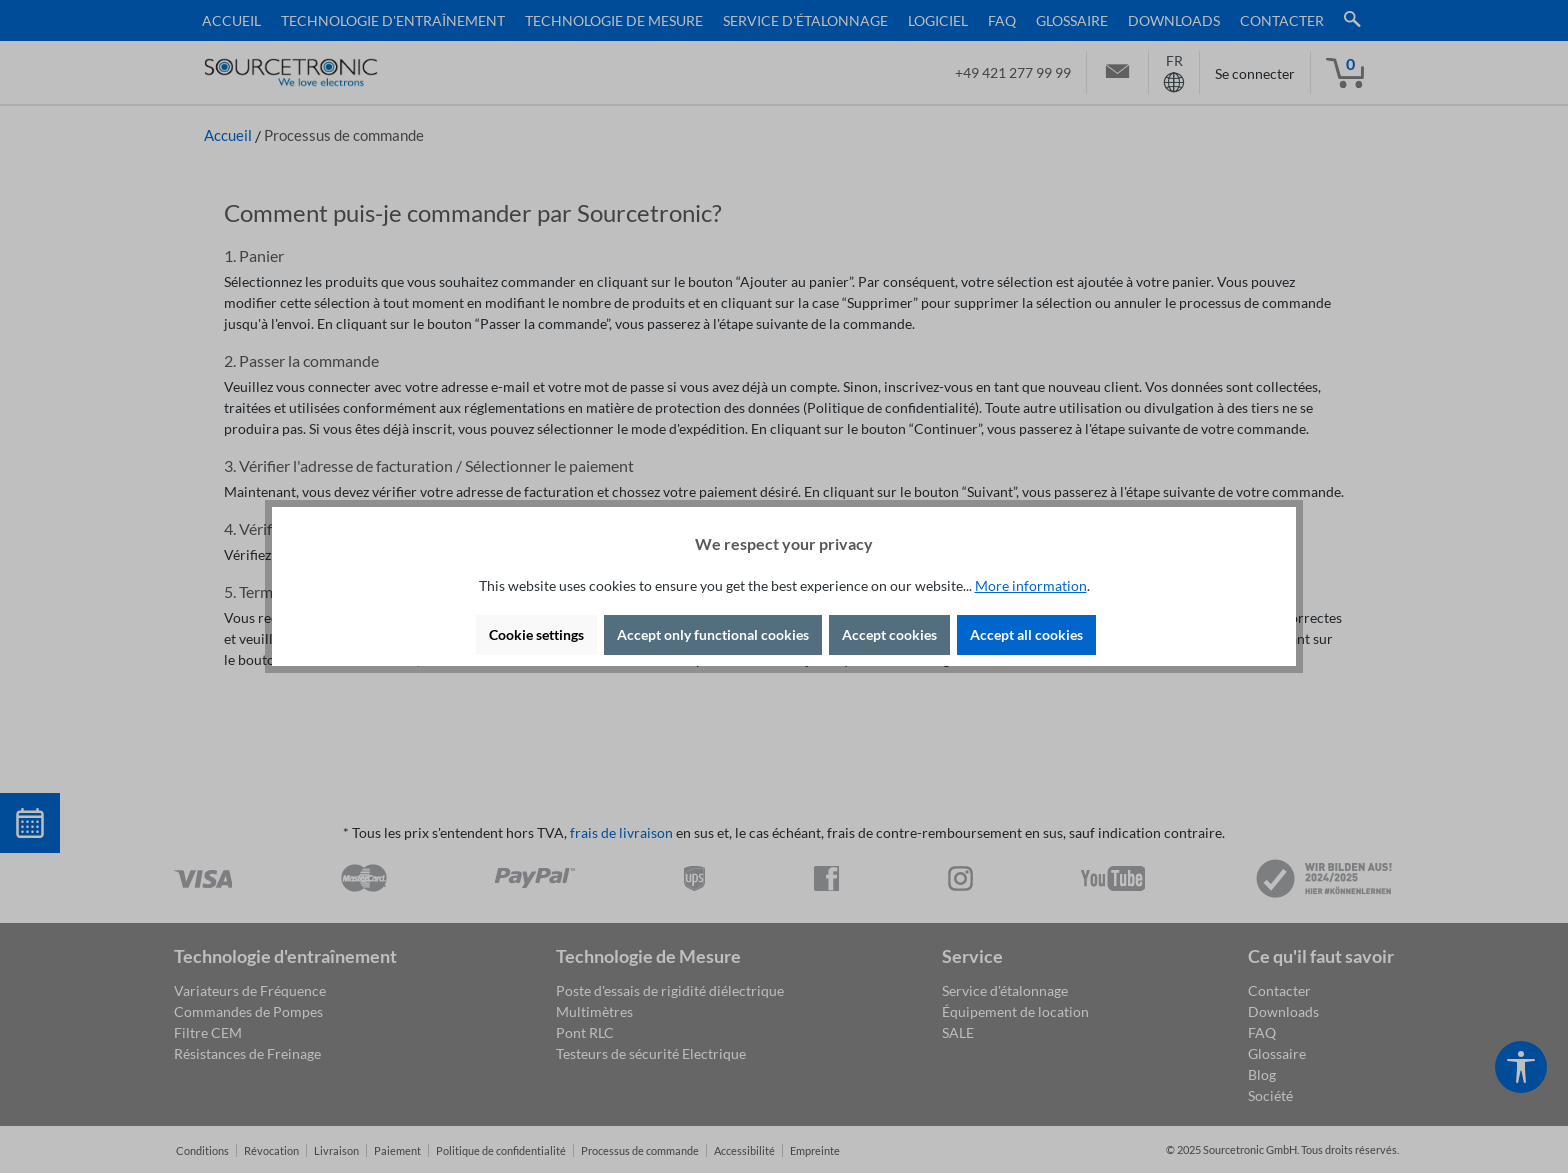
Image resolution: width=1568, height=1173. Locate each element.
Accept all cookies (1026, 634)
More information (1031, 585)
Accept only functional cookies (713, 634)
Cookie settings (536, 634)
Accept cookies (889, 634)
